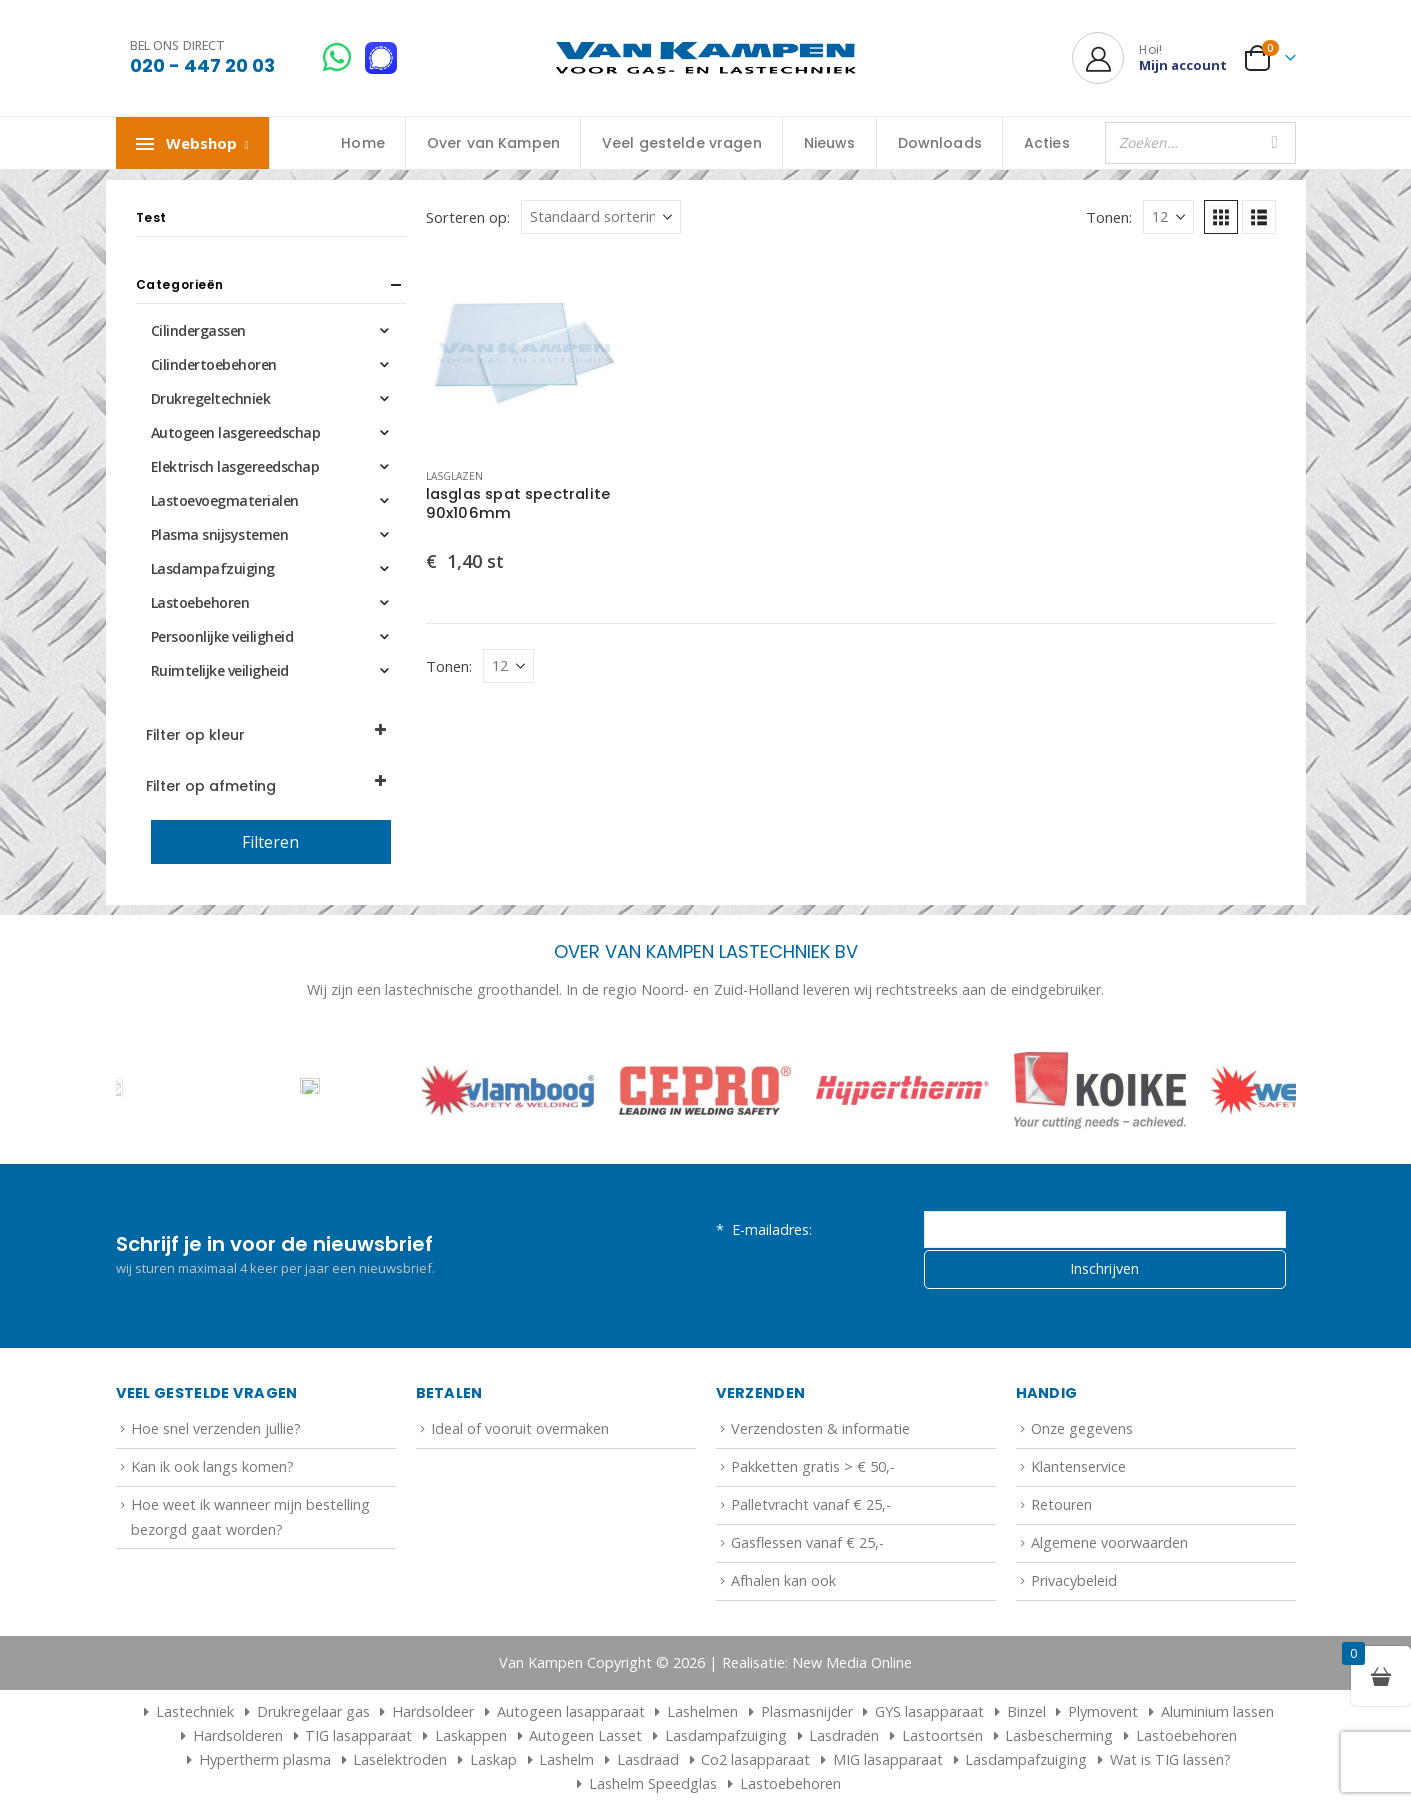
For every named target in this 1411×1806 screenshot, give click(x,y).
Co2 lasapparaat (755, 1759)
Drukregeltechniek (211, 398)
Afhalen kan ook (783, 1580)
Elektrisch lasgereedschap (235, 466)
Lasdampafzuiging (213, 568)
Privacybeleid (1074, 1580)
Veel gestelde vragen (682, 143)
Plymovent (1103, 1711)
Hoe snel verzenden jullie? (216, 1428)
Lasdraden (844, 1735)
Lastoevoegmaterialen (225, 500)
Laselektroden (400, 1759)
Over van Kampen (493, 143)
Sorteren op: (468, 217)
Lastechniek (186, 1711)
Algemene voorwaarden (1109, 1542)
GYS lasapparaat (929, 1711)
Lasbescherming (1059, 1735)
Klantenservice (1078, 1466)
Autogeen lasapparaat (571, 1711)
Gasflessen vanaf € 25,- (807, 1542)
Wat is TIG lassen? (1170, 1759)
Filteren (270, 842)
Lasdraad (648, 1759)
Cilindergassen (198, 330)
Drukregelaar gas (313, 1711)
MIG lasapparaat (888, 1759)
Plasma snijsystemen (220, 534)
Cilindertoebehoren (214, 364)
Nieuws (830, 143)
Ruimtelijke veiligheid (220, 670)
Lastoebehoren (200, 602)
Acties (1047, 143)
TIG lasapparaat (358, 1735)
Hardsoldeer (433, 1711)
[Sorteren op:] (601, 217)
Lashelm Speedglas (653, 1783)
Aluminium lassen (1217, 1711)
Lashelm (566, 1759)
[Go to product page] (525, 353)
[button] (1221, 217)
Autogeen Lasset (585, 1735)
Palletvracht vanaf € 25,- (811, 1504)
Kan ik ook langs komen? (212, 1466)
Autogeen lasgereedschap (236, 432)
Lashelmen (702, 1711)
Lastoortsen (942, 1735)
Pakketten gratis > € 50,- (813, 1466)
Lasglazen (454, 476)
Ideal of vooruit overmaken (520, 1428)
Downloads (940, 143)
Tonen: (1109, 217)
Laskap (493, 1759)
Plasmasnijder (807, 1711)
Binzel (1026, 1711)
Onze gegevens (1082, 1428)
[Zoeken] (1275, 143)
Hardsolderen (238, 1735)
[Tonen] (1168, 217)
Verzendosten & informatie (820, 1428)
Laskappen (471, 1735)
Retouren (1061, 1504)
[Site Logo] (706, 58)
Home (363, 143)
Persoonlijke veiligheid (222, 636)
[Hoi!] (1149, 58)
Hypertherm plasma (265, 1759)
